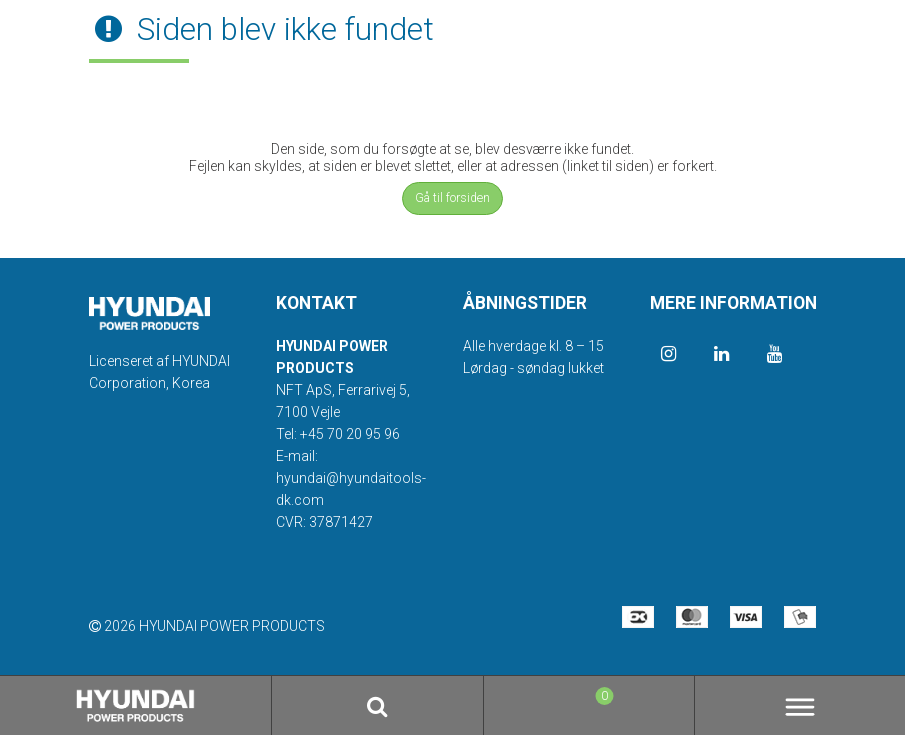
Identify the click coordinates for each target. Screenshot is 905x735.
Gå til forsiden (452, 198)
